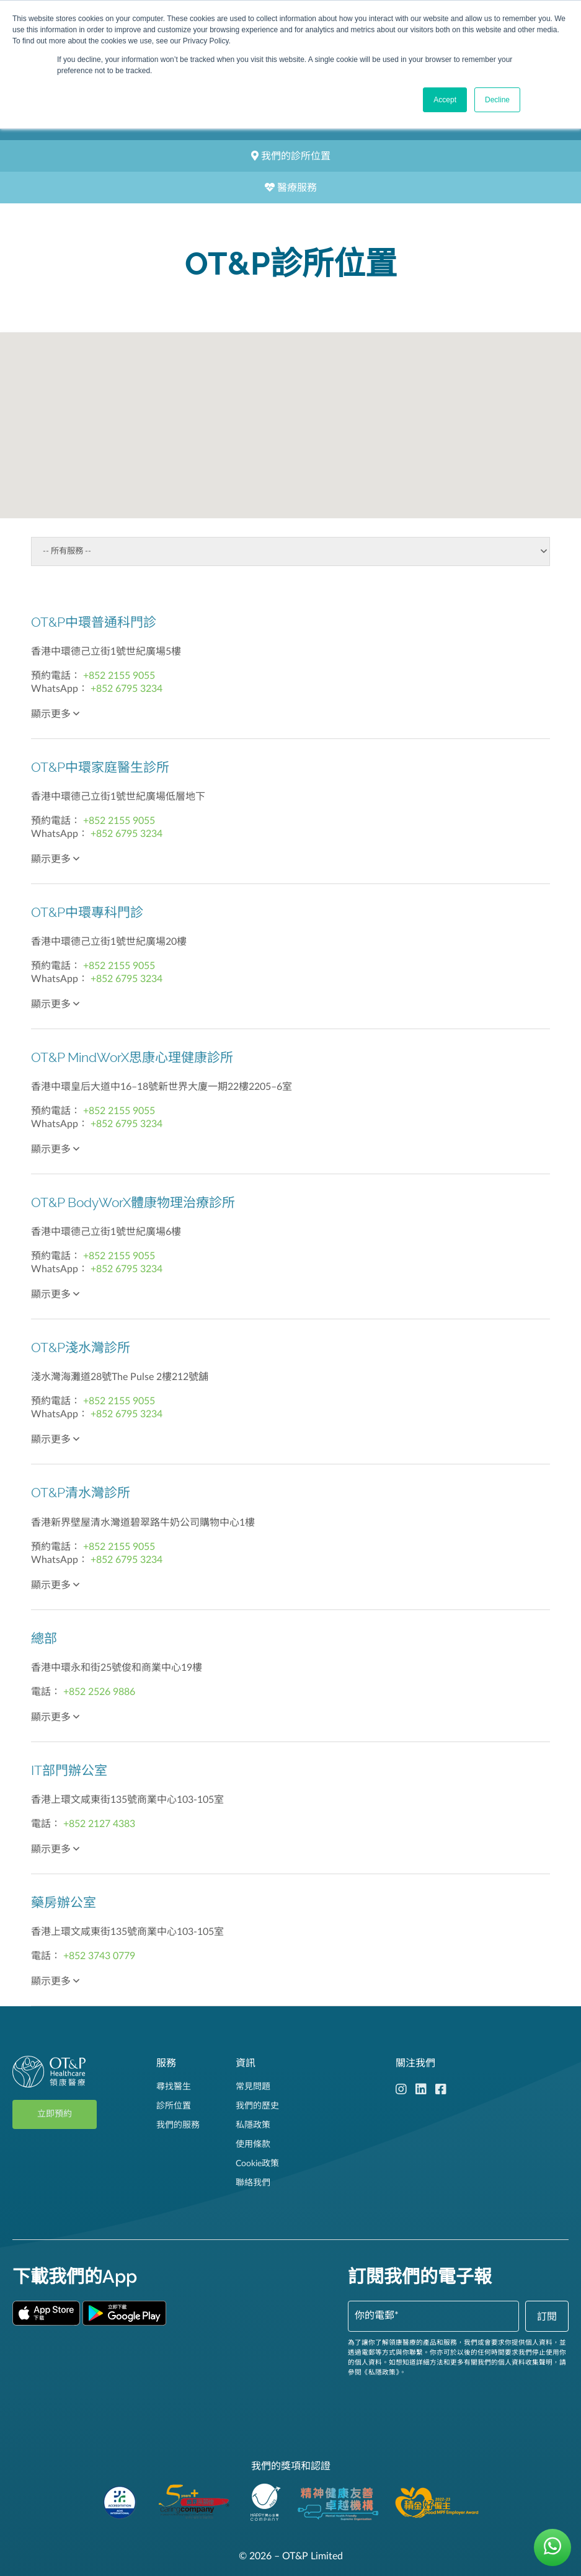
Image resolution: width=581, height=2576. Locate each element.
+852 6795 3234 (126, 689)
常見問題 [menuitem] (253, 2086)
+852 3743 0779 (99, 1956)
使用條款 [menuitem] (253, 2144)
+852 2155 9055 (119, 676)
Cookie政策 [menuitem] (257, 2163)
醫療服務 (291, 187)
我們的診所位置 (290, 156)
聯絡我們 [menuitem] (253, 2183)
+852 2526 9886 (99, 1692)
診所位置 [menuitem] (173, 2106)
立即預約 (54, 2114)
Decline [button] (497, 99)
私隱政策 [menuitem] (253, 2125)
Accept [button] (444, 99)
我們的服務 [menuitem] (178, 2125)
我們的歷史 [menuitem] (257, 2106)
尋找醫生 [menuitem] (173, 2086)
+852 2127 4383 (99, 1824)
